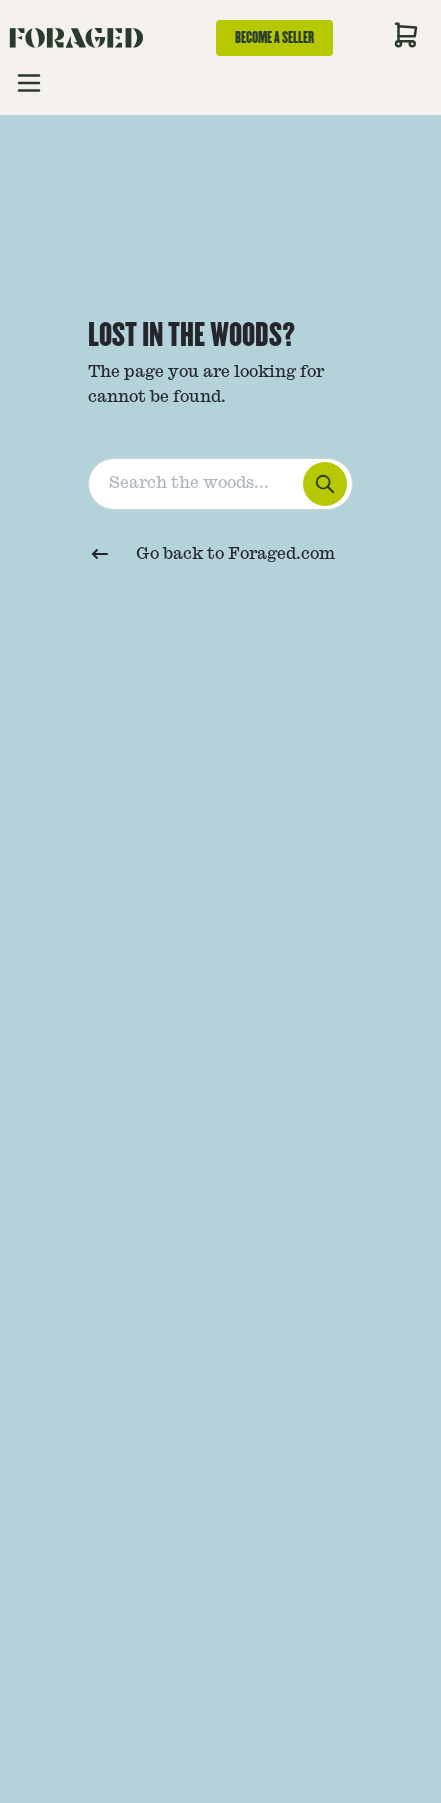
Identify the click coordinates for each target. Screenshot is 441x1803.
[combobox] (220, 480)
